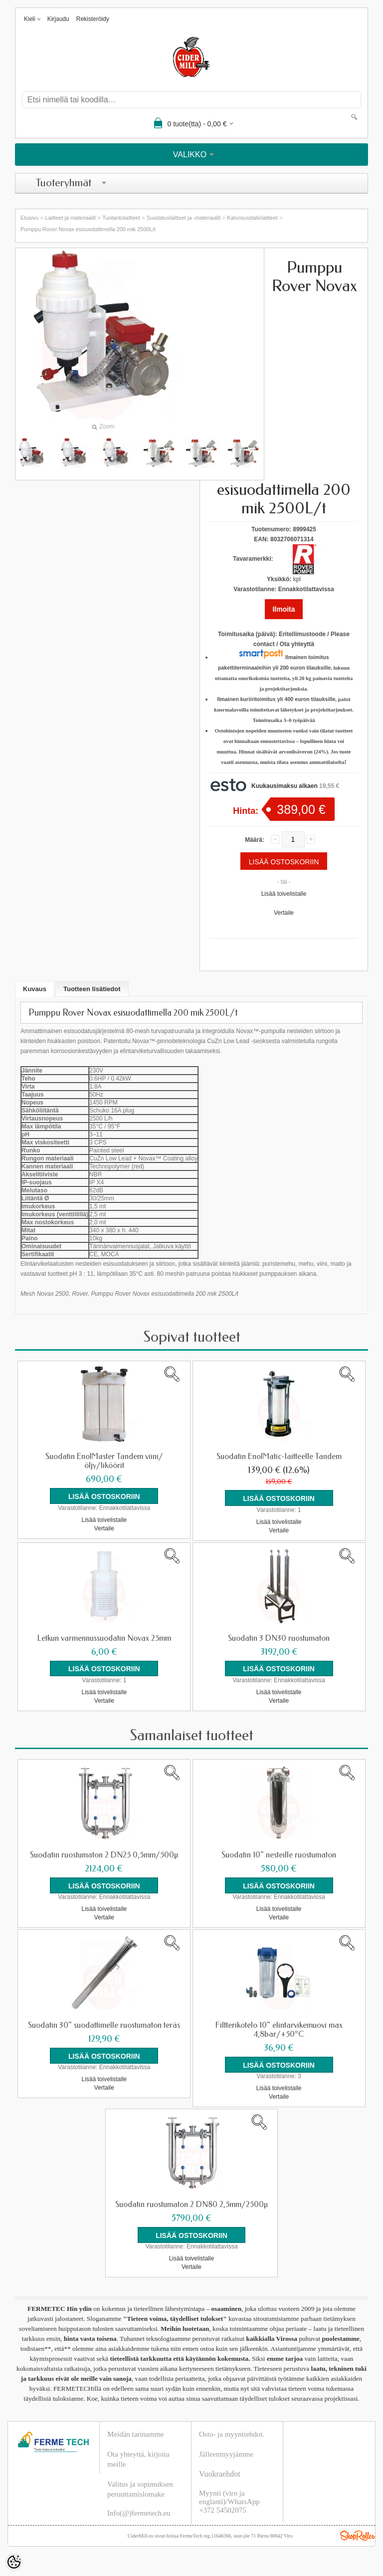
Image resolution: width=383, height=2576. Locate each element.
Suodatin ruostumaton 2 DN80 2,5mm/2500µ (191, 2204)
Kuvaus (34, 989)
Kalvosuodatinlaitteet (252, 218)
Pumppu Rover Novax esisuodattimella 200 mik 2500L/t (88, 229)
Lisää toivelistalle (284, 893)
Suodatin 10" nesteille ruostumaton (278, 1854)
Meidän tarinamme (135, 2434)
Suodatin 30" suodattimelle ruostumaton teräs (104, 2024)
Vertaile (284, 912)
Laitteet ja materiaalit (70, 218)
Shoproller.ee (357, 2535)
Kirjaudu (58, 18)
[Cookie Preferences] (14, 2562)
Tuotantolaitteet (121, 218)
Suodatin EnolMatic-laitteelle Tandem (279, 1456)
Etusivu (29, 218)
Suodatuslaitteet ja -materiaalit (183, 218)
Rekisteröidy (92, 18)
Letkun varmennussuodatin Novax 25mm (104, 1637)
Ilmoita (283, 609)
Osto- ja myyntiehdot (231, 2434)
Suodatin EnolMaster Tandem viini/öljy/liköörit (104, 1461)
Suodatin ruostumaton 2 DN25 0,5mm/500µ (104, 1854)
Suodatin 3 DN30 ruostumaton (279, 1637)
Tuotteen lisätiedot (92, 989)
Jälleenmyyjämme (226, 2454)
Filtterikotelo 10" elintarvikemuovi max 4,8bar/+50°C (279, 2029)
